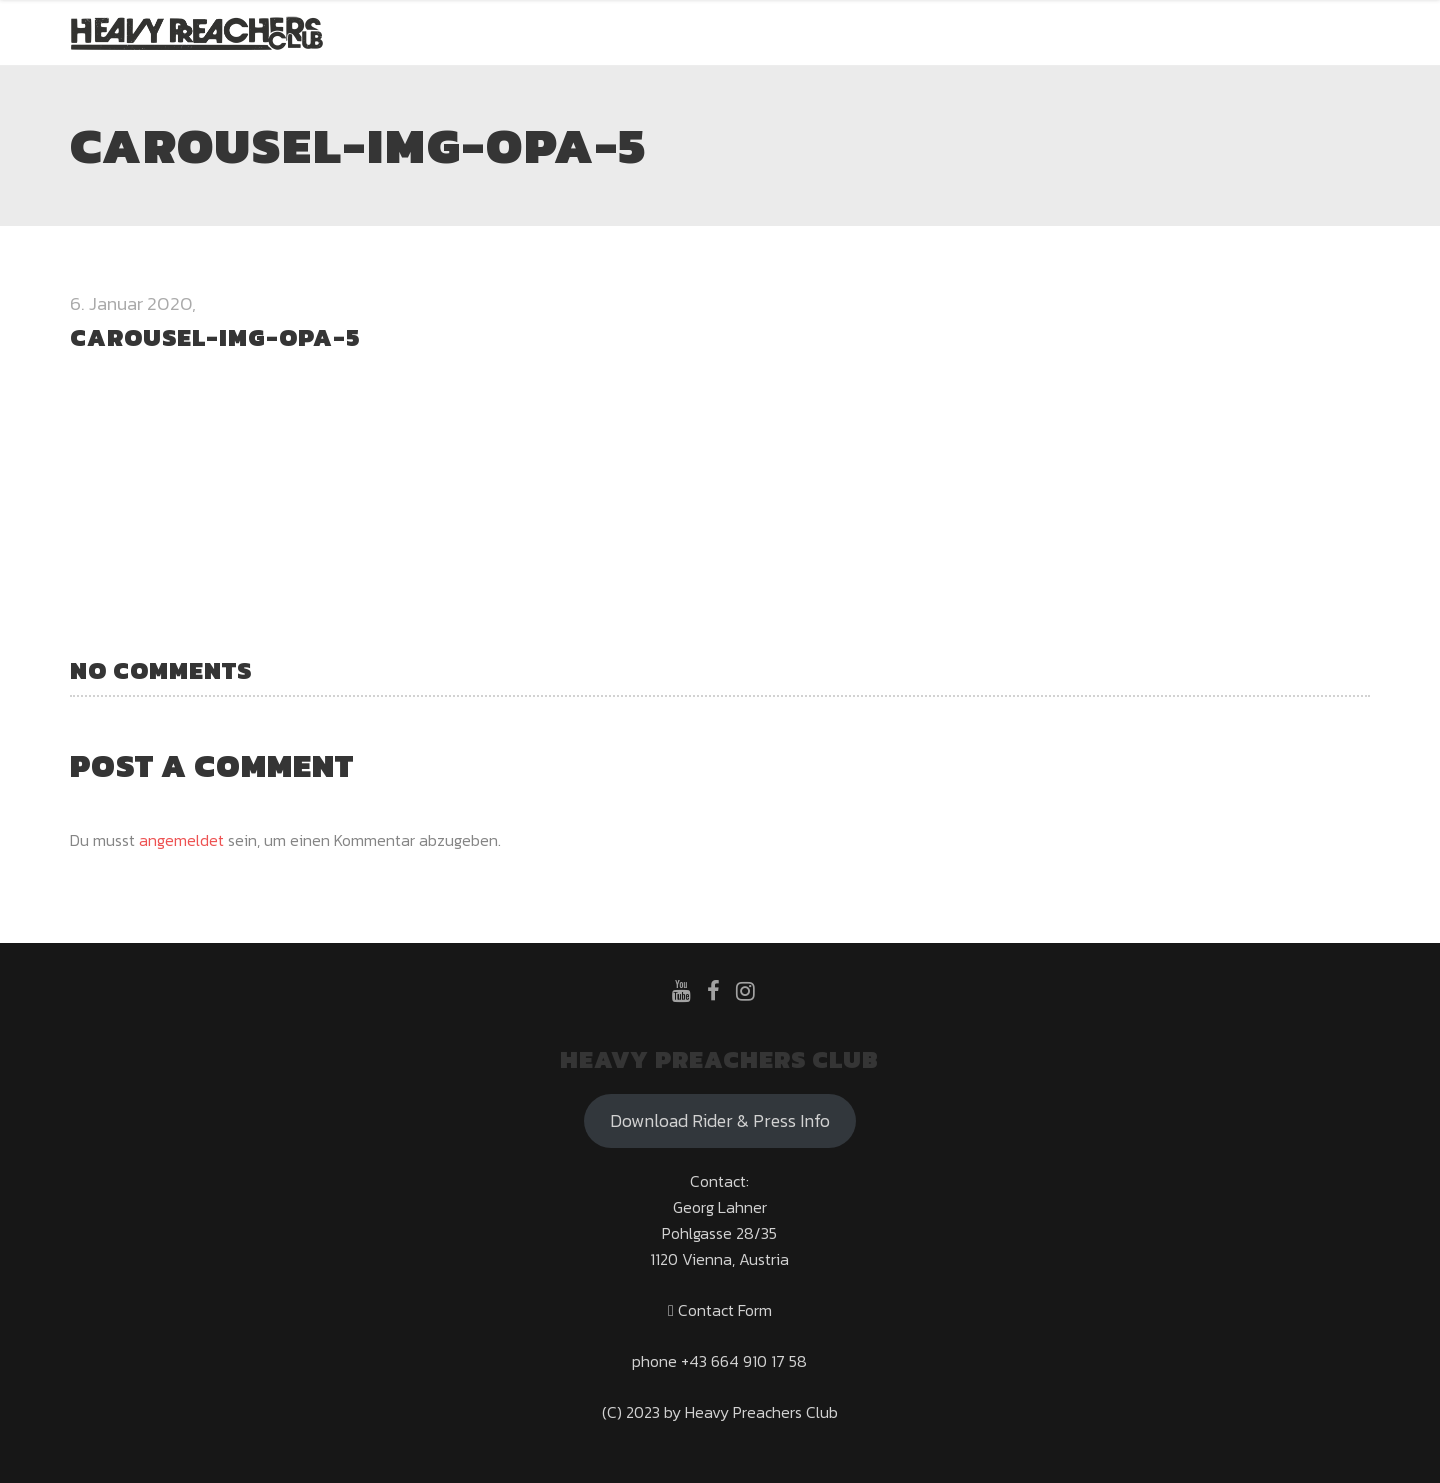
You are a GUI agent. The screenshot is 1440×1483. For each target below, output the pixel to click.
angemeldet (181, 840)
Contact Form (720, 1310)
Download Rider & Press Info (720, 1120)
